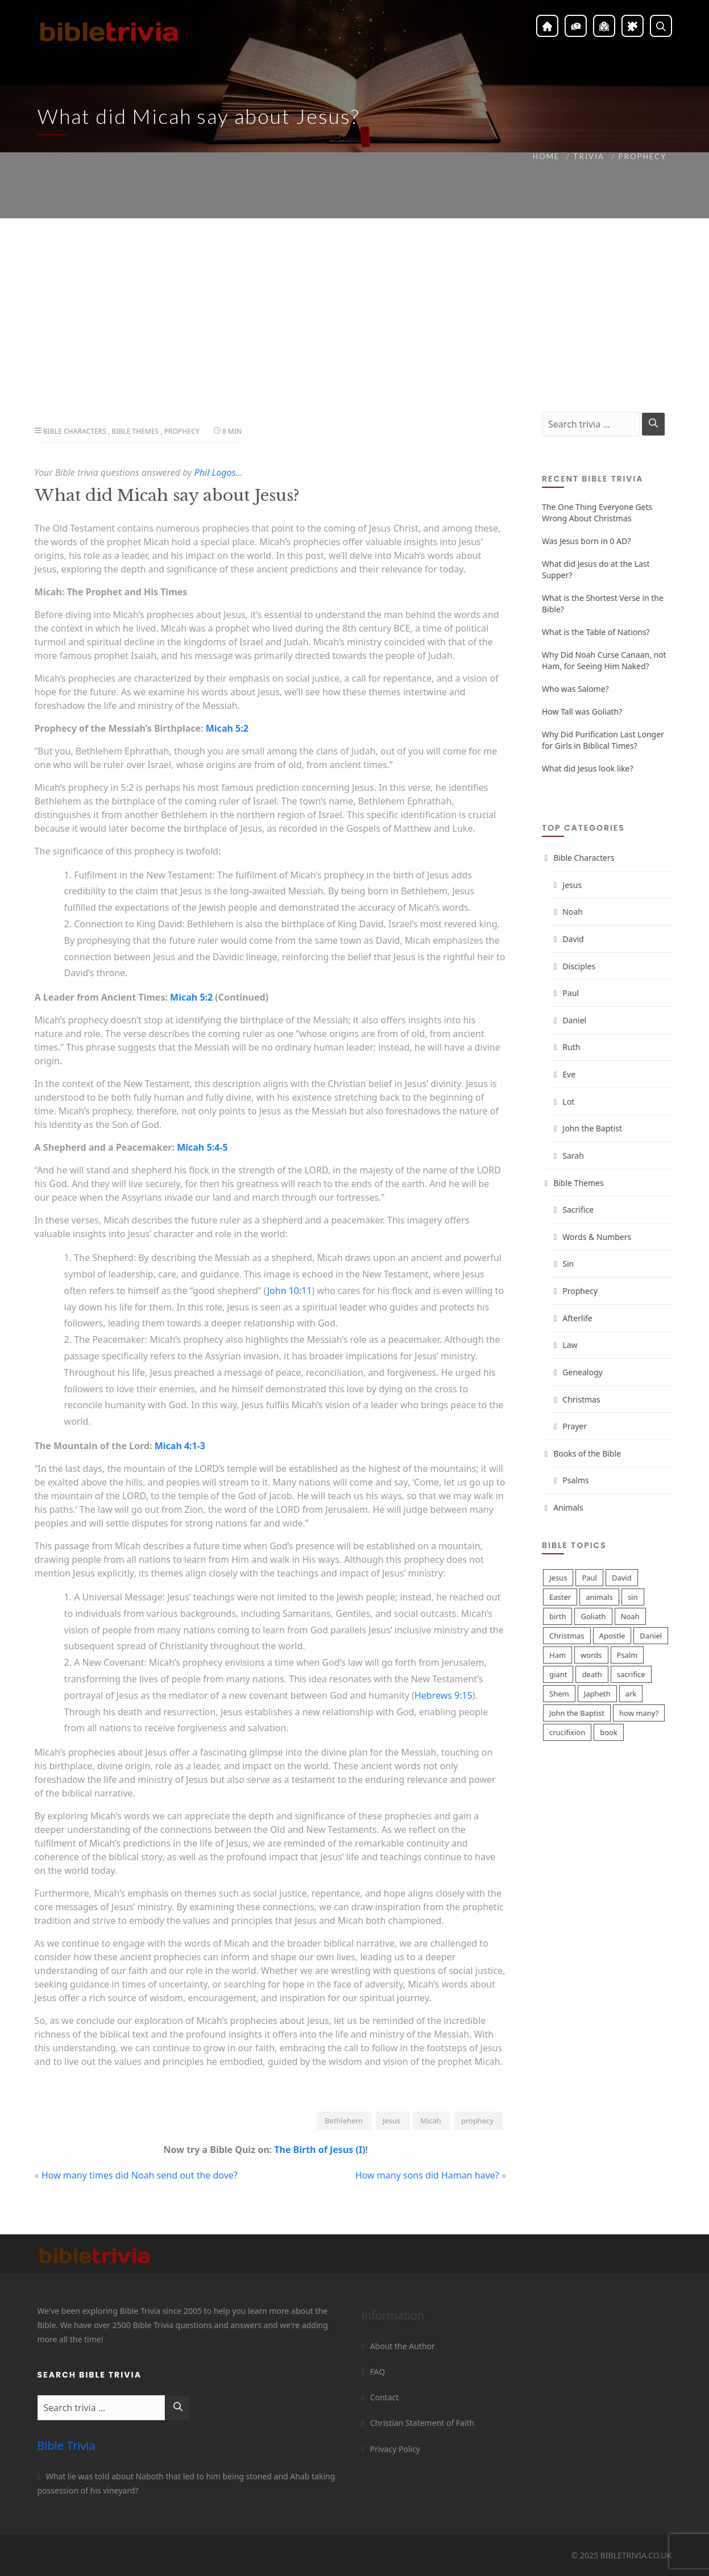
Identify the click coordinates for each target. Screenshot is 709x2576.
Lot (563, 1101)
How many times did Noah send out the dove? (134, 2175)
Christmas (576, 1399)
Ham (552, 1655)
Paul (565, 993)
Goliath (588, 1616)
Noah (567, 911)
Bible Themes (130, 431)
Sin (563, 1263)
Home (546, 156)
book (603, 1732)
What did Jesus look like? (582, 768)
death (586, 1674)
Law (564, 1344)
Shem (554, 1694)
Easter (555, 1597)
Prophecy (642, 156)
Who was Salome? (570, 688)
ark (626, 1694)
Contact (384, 2397)
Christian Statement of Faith (422, 2422)
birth (552, 1616)
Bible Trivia (67, 2445)
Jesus (386, 2120)
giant (553, 1674)
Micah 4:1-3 (175, 1446)
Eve (563, 1074)
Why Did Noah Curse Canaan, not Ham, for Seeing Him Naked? (599, 660)
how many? (633, 1713)
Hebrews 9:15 (438, 1695)
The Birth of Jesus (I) (314, 2149)
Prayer (569, 1426)
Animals (563, 1507)
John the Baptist (586, 1128)
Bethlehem (339, 2120)
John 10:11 (284, 1290)
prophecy (472, 2120)
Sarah (568, 1155)
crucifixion (562, 1732)
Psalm (622, 1655)
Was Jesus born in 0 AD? (581, 541)
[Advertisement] (355, 303)
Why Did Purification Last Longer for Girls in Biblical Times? (598, 740)
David (567, 939)
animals (594, 1597)
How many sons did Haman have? (422, 2175)
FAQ (377, 2371)
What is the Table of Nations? (591, 632)
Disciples (573, 966)
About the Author (402, 2346)
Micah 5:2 (222, 728)
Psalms (570, 1480)
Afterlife (572, 1318)
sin (628, 1597)
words (585, 1655)
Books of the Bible (582, 1453)
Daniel (569, 1020)
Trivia (588, 156)
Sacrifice (572, 1209)
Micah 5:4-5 (197, 1147)
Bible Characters (69, 431)
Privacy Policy (395, 2449)
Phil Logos (210, 472)
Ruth (566, 1047)
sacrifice (626, 1674)
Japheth (592, 1694)
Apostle (607, 1636)
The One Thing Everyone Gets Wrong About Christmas (592, 512)
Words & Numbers (591, 1236)
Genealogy (577, 1372)
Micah (425, 2120)
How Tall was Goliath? (577, 711)
